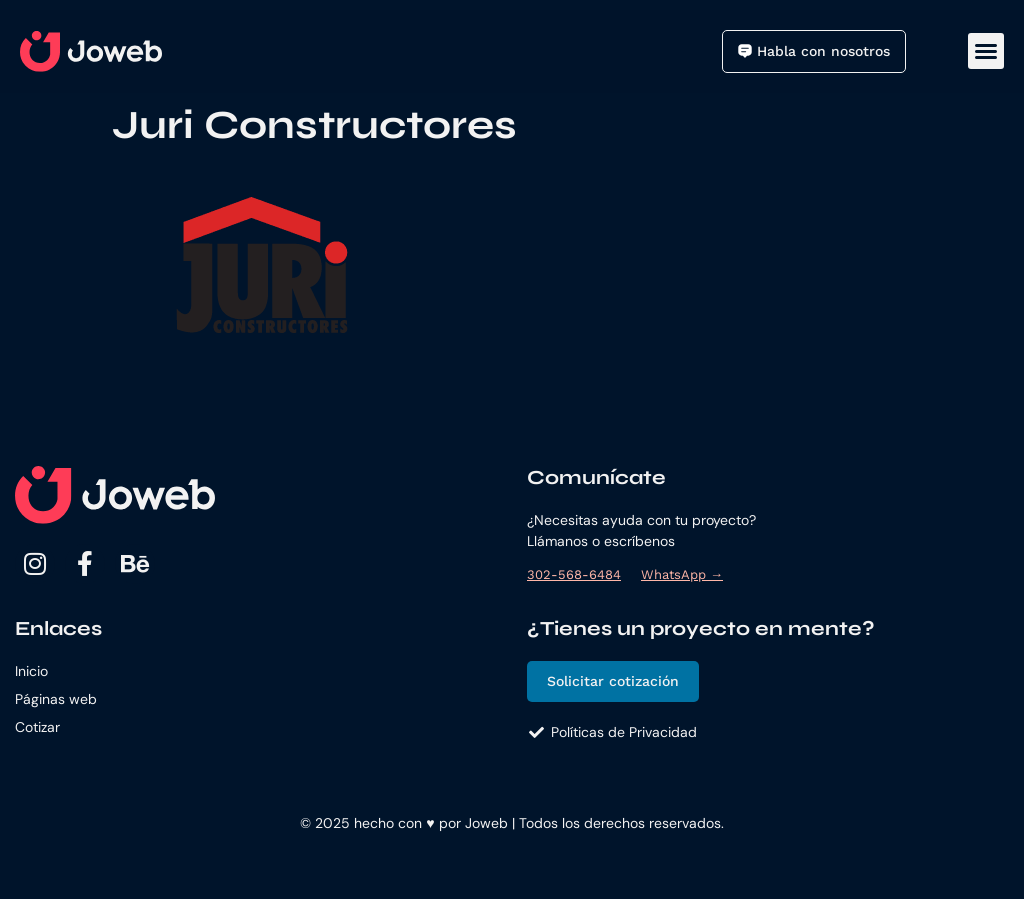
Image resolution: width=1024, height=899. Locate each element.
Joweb (486, 823)
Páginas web (56, 699)
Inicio (31, 671)
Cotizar (37, 727)
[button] (986, 51)
